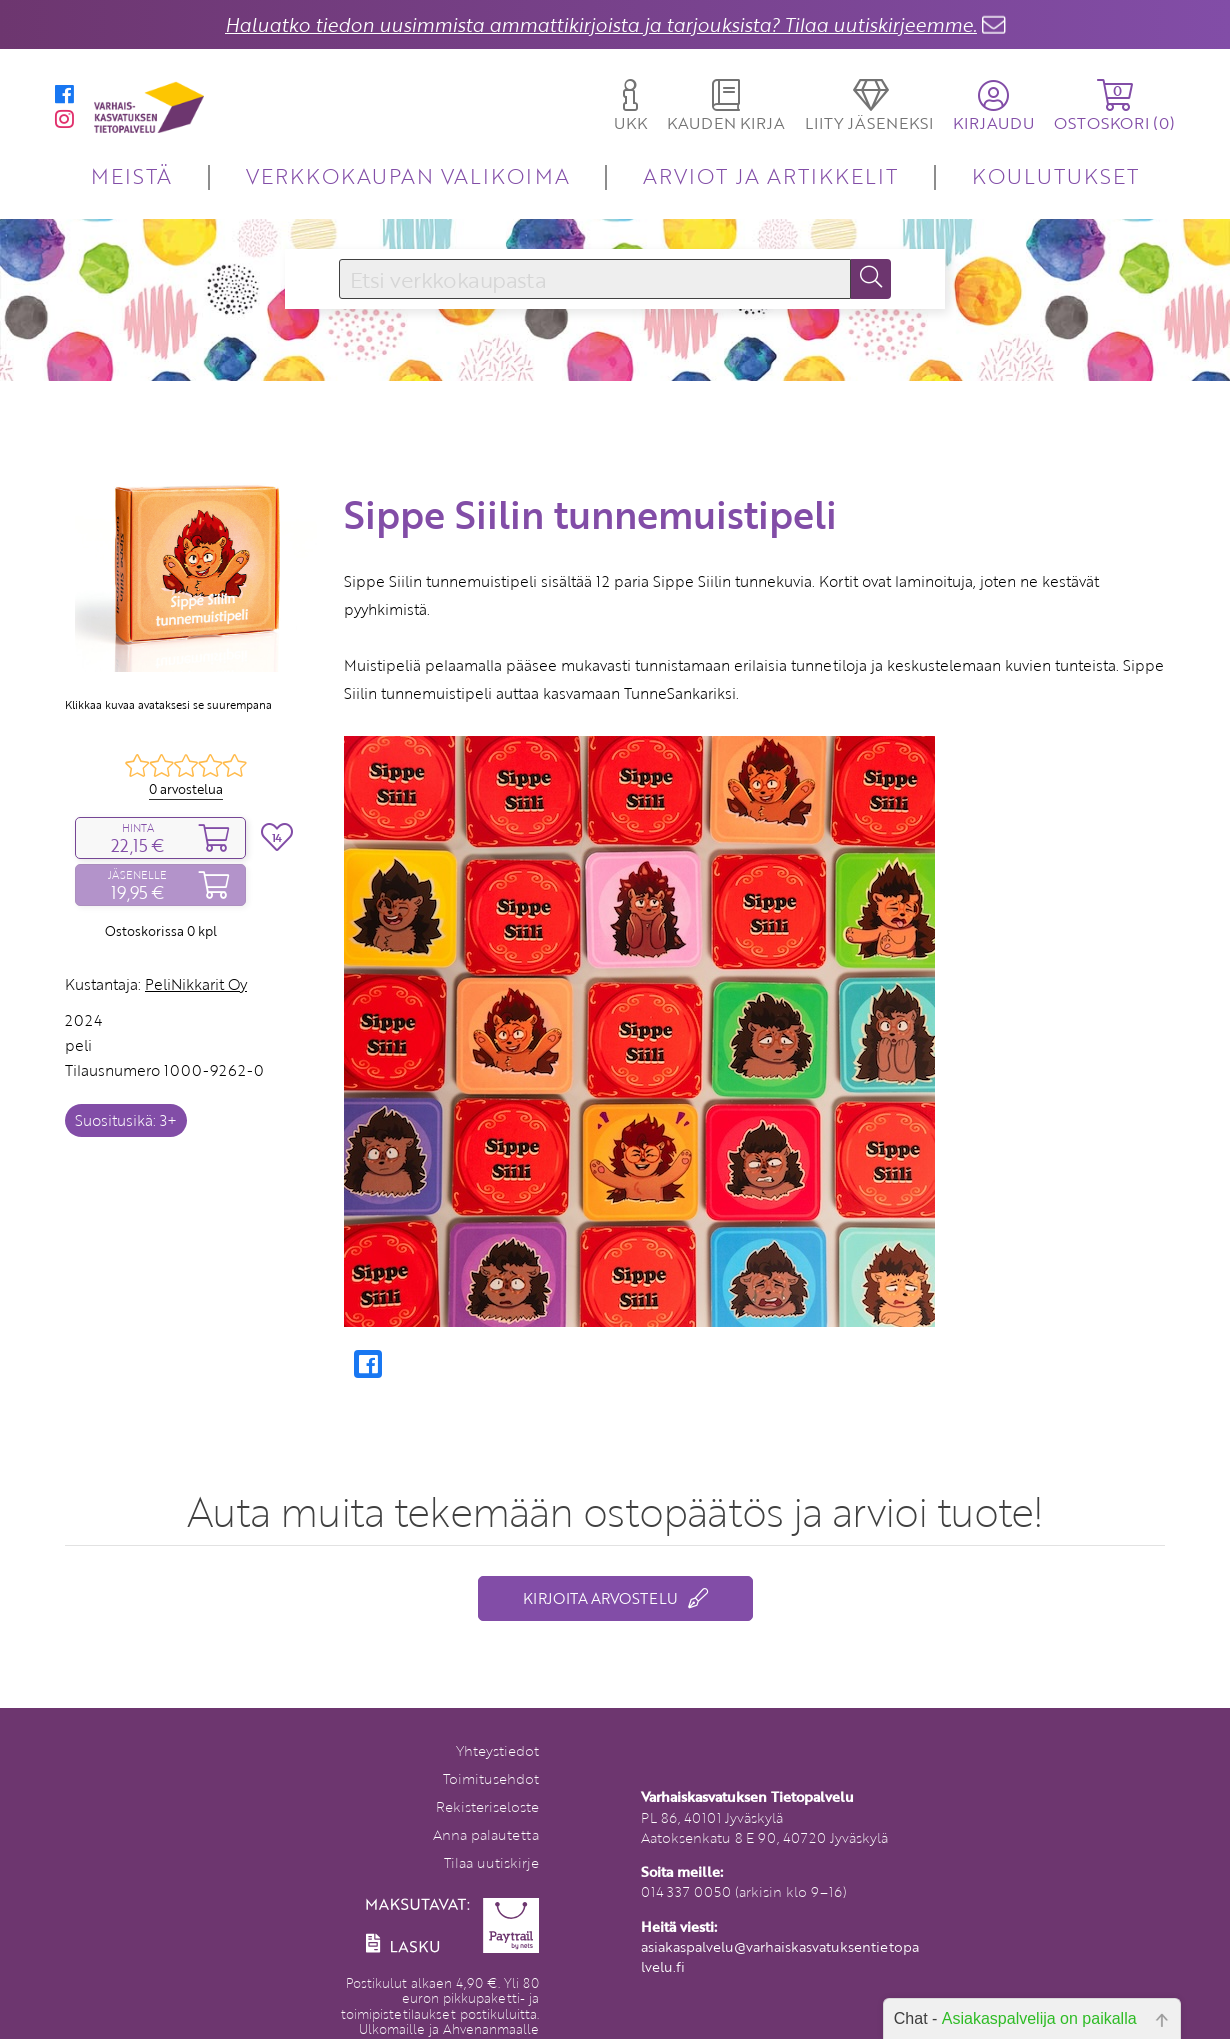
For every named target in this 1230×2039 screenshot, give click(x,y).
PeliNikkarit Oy (196, 984)
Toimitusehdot (491, 1778)
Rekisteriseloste (487, 1806)
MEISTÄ (131, 175)
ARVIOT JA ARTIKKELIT (770, 175)
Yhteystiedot (497, 1750)
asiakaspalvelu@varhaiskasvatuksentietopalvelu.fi (780, 1956)
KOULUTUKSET (1055, 175)
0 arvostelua (186, 789)
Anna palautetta (486, 1834)
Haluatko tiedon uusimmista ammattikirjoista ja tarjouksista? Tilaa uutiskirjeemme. (601, 24)
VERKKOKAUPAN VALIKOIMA (408, 175)
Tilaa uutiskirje (491, 1862)
